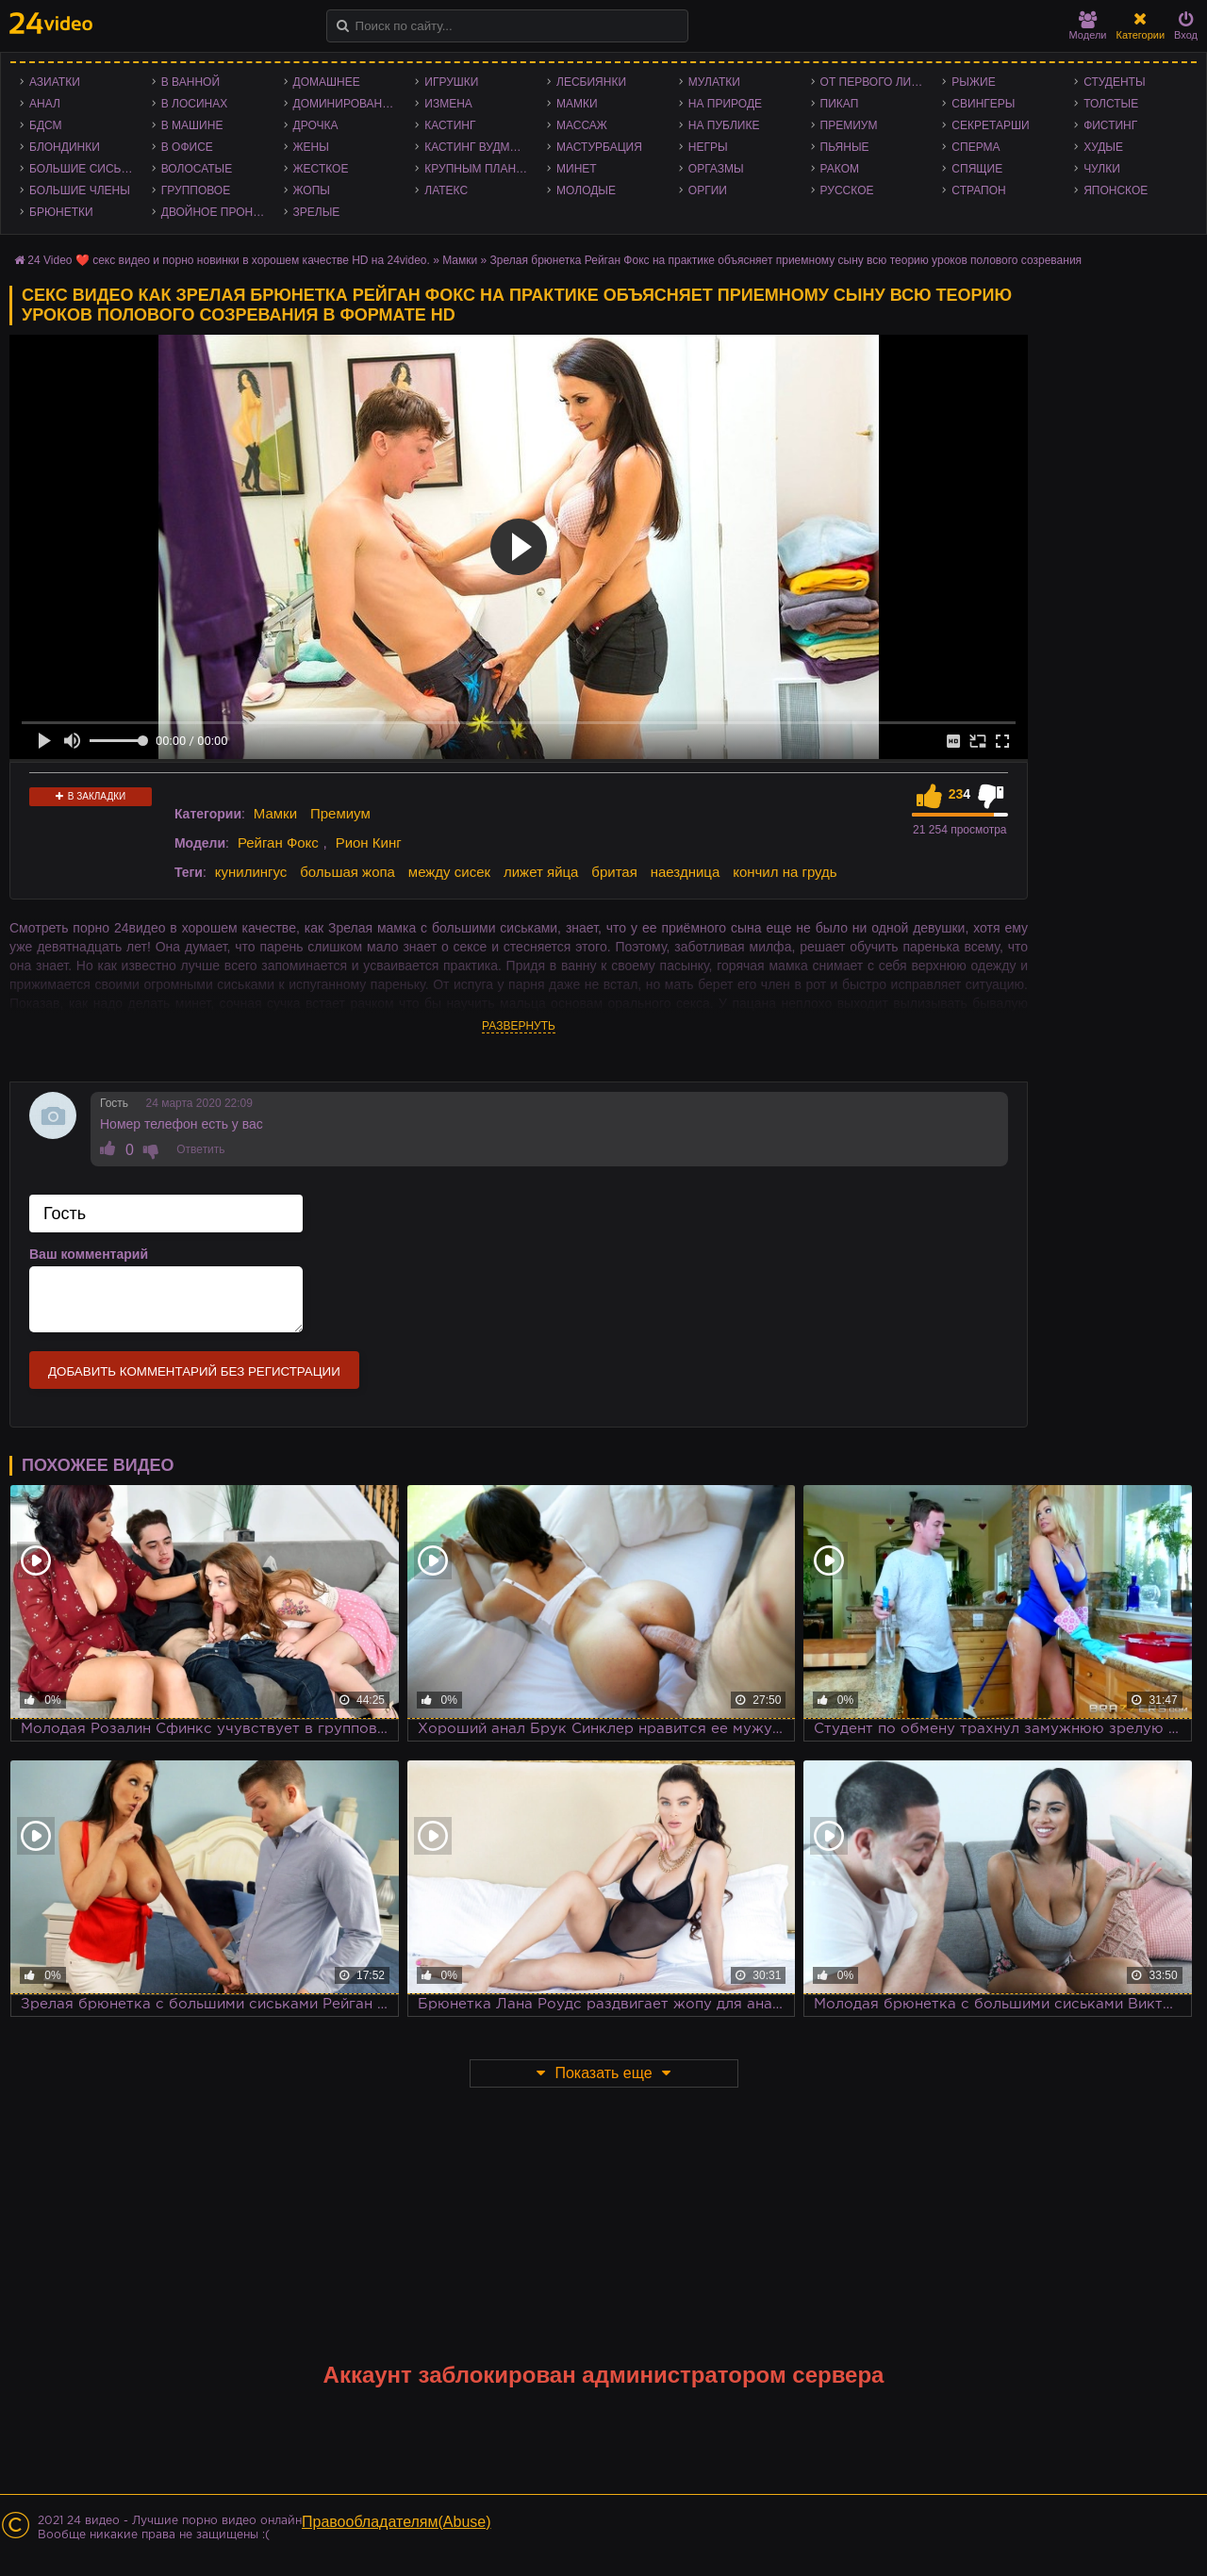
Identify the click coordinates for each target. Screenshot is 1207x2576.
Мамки (577, 103)
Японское (1115, 190)
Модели (1088, 26)
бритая (614, 872)
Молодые (586, 190)
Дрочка (316, 125)
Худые (1103, 147)
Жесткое (321, 168)
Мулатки (714, 82)
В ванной (190, 82)
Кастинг (449, 125)
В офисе (187, 147)
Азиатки (54, 82)
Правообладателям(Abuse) (396, 2522)
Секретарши (990, 125)
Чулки (1101, 168)
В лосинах (194, 103)
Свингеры (983, 103)
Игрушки (451, 82)
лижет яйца (541, 872)
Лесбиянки (591, 82)
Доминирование (345, 103)
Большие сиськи (82, 168)
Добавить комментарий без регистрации (194, 1371)
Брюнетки (61, 212)
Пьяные (844, 147)
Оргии (707, 190)
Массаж (581, 125)
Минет (576, 168)
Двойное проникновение (217, 212)
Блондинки (64, 147)
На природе (725, 103)
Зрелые (316, 212)
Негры (708, 147)
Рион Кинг (369, 842)
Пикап (839, 103)
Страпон (978, 190)
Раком (839, 168)
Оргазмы (716, 168)
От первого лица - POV (877, 82)
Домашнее (326, 82)
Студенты (1114, 82)
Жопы (311, 190)
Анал (44, 103)
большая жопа (347, 872)
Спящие (976, 168)
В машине (192, 125)
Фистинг (1110, 125)
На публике (724, 125)
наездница (685, 872)
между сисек (449, 872)
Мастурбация (599, 147)
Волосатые (196, 168)
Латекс (446, 190)
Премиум (849, 125)
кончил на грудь (784, 872)
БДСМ (45, 125)
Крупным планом (479, 168)
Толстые (1110, 103)
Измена (448, 103)
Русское (847, 190)
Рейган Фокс (278, 842)
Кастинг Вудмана (478, 147)
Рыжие (973, 82)
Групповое (195, 190)
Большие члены (79, 190)
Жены (311, 147)
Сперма (975, 147)
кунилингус (251, 872)
